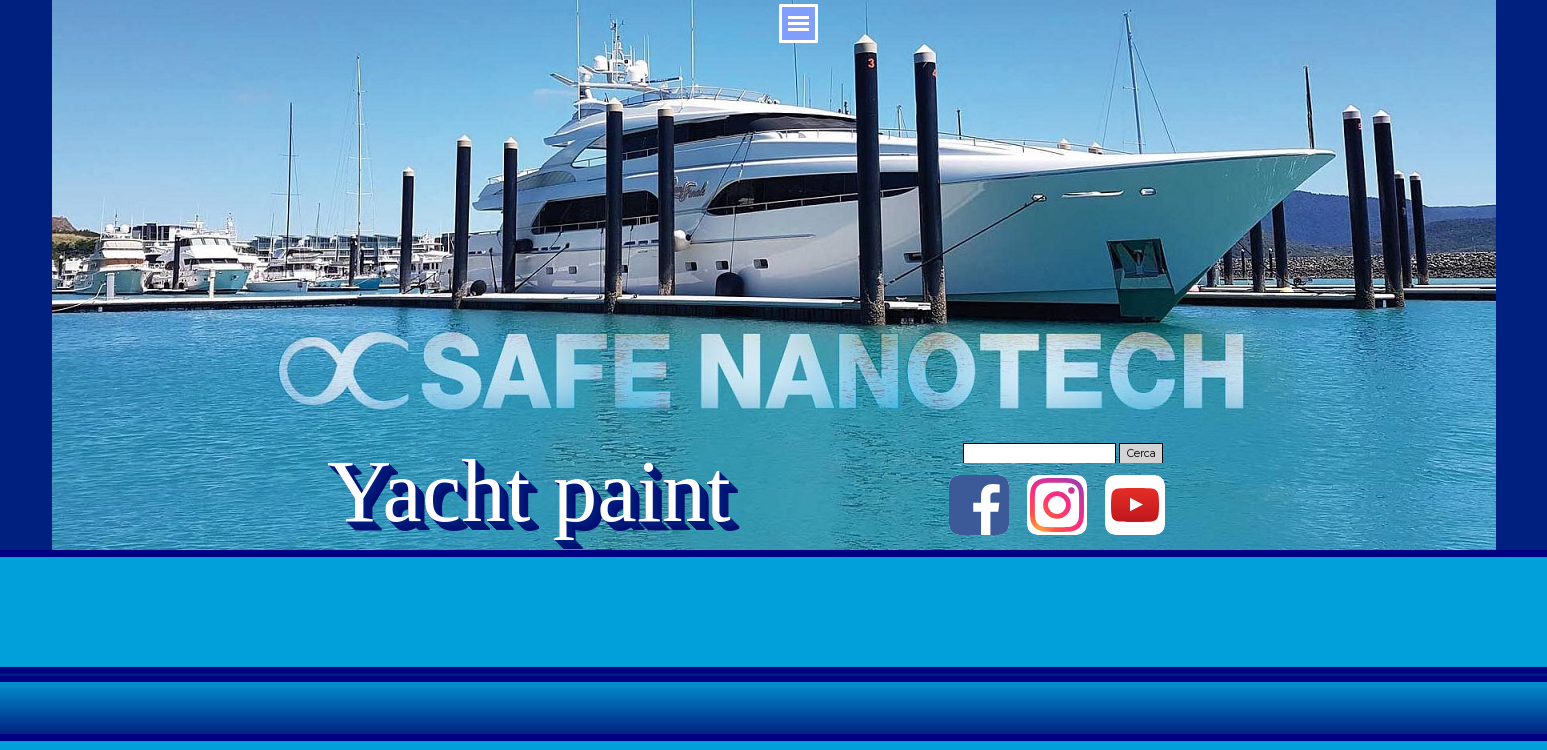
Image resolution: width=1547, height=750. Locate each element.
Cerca (1141, 453)
